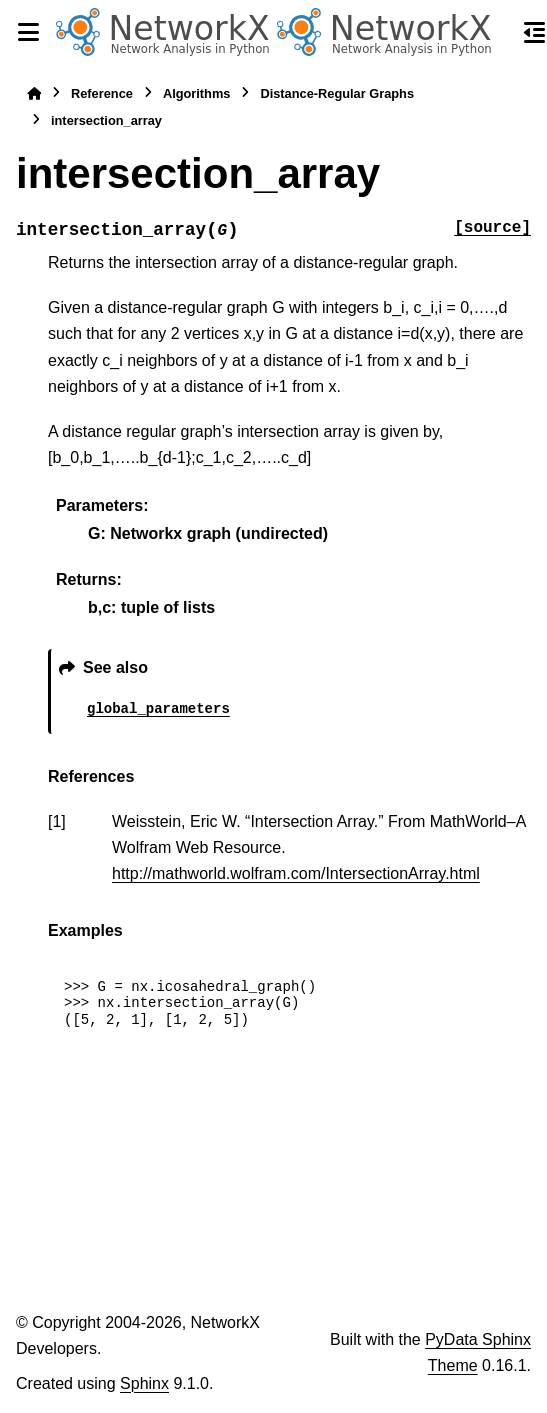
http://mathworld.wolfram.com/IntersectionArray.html (296, 873)
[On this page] (535, 32)
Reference (102, 93)
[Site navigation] (28, 32)
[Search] (499, 33)
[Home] (34, 93)
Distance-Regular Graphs (337, 93)
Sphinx (144, 1383)
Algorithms (197, 93)
